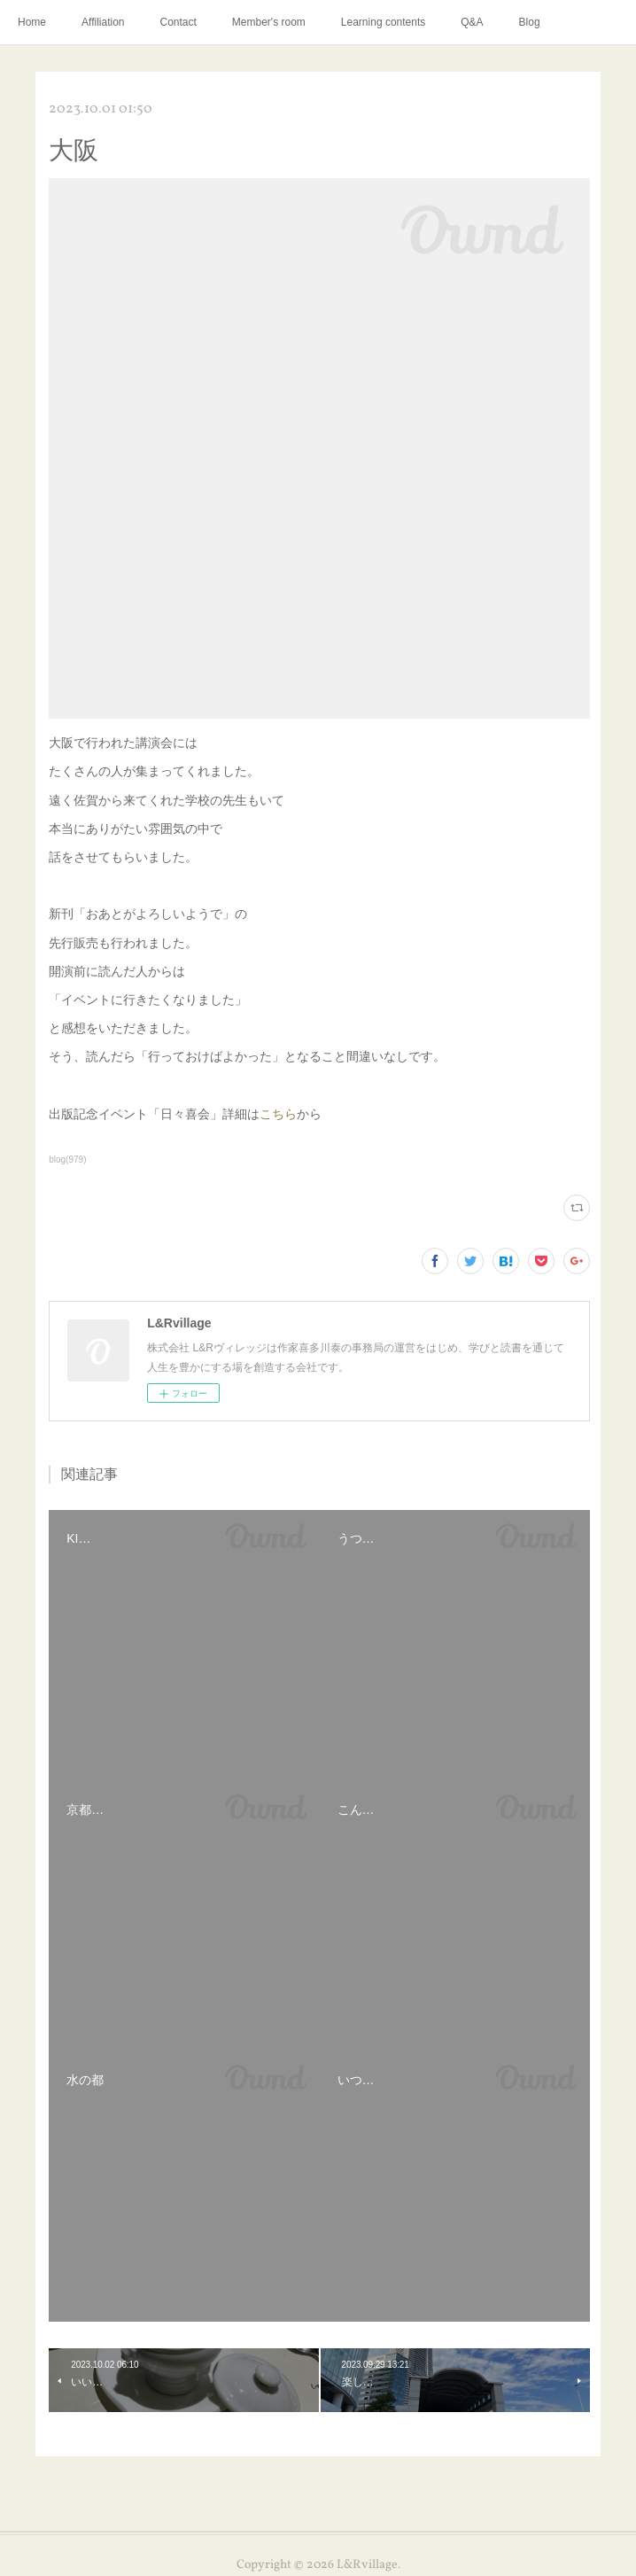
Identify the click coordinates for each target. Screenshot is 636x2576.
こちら (278, 1114)
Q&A (472, 22)
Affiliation (102, 22)
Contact (178, 22)
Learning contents (383, 22)
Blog (529, 22)
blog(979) (67, 1159)
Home (32, 22)
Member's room (269, 22)
